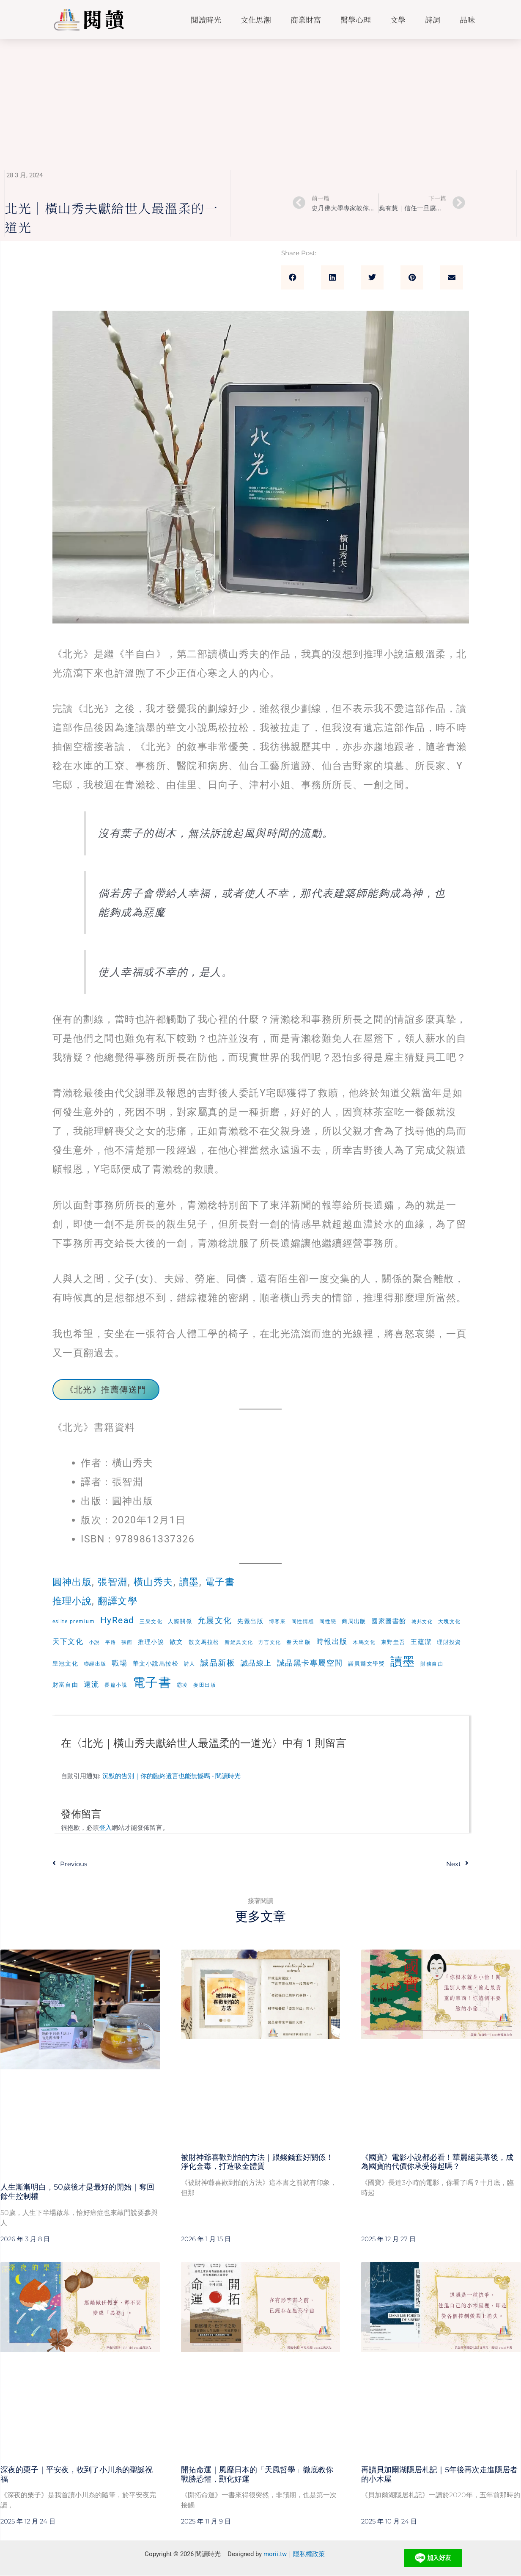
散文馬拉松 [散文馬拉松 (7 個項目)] (204, 1642)
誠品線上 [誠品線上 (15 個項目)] (256, 1663)
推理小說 (73, 1600)
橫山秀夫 (157, 1581)
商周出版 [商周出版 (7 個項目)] (354, 1621)
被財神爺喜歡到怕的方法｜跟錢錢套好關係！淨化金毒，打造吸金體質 (257, 2162)
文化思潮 (256, 19)
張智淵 (115, 1581)
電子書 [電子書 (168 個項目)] (152, 1683)
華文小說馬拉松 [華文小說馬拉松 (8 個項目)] (156, 1663)
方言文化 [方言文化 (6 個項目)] (270, 1642)
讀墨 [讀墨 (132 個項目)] (403, 1662)
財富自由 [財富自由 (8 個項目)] (65, 1685)
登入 (105, 1828)
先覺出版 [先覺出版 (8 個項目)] (251, 1621)
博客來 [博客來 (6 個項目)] (278, 1621)
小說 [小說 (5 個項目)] (94, 1642)
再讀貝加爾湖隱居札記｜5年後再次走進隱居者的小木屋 (439, 2475)
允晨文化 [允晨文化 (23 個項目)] (215, 1620)
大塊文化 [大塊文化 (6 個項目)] (450, 1621)
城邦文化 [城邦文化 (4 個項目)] (422, 1621)
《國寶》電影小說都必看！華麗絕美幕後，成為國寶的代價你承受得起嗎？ (437, 2162)
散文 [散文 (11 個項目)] (177, 1642)
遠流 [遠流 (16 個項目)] (91, 1684)
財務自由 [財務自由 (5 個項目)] (432, 1664)
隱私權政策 (309, 2554)
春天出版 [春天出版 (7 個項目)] (299, 1642)
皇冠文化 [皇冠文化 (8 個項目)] (65, 1663)
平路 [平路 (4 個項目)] (111, 1642)
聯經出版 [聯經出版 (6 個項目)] (95, 1663)
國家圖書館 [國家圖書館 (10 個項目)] (389, 1621)
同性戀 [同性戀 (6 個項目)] (328, 1621)
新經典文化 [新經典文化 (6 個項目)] (239, 1642)
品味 (467, 19)
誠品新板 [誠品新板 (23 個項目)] (218, 1663)
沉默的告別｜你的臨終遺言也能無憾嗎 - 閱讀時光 (171, 1777)
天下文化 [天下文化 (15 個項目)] (68, 1641)
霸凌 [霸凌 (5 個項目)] (182, 1685)
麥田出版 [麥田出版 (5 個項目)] (205, 1685)
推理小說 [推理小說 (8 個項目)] (151, 1641)
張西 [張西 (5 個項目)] (127, 1642)
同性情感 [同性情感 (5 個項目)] (303, 1621)
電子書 (226, 1581)
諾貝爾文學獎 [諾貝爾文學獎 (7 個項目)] (366, 1663)
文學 (398, 19)
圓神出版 (73, 1581)
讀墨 (194, 1581)
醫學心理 (355, 19)
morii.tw (275, 2554)
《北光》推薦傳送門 (106, 1390)
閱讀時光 (206, 19)
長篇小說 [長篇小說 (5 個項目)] (116, 1685)
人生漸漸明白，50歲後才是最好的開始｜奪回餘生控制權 (77, 2192)
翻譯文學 (120, 1600)
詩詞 (432, 19)
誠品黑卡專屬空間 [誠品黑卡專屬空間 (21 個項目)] (310, 1663)
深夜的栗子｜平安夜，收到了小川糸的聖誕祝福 (76, 2475)
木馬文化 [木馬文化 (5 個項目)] (364, 1642)
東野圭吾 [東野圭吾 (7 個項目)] (393, 1642)
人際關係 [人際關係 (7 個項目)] (180, 1621)
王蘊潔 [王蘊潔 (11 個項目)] (421, 1642)
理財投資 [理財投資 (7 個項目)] (449, 1642)
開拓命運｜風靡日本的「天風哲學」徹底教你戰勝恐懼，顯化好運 (257, 2475)
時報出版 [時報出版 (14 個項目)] (332, 1642)
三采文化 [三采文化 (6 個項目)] (151, 1621)
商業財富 (306, 19)
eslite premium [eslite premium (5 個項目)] (73, 1621)
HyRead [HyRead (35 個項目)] (117, 1620)
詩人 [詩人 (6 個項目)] (189, 1663)
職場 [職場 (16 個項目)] (120, 1663)
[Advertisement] (260, 102)
